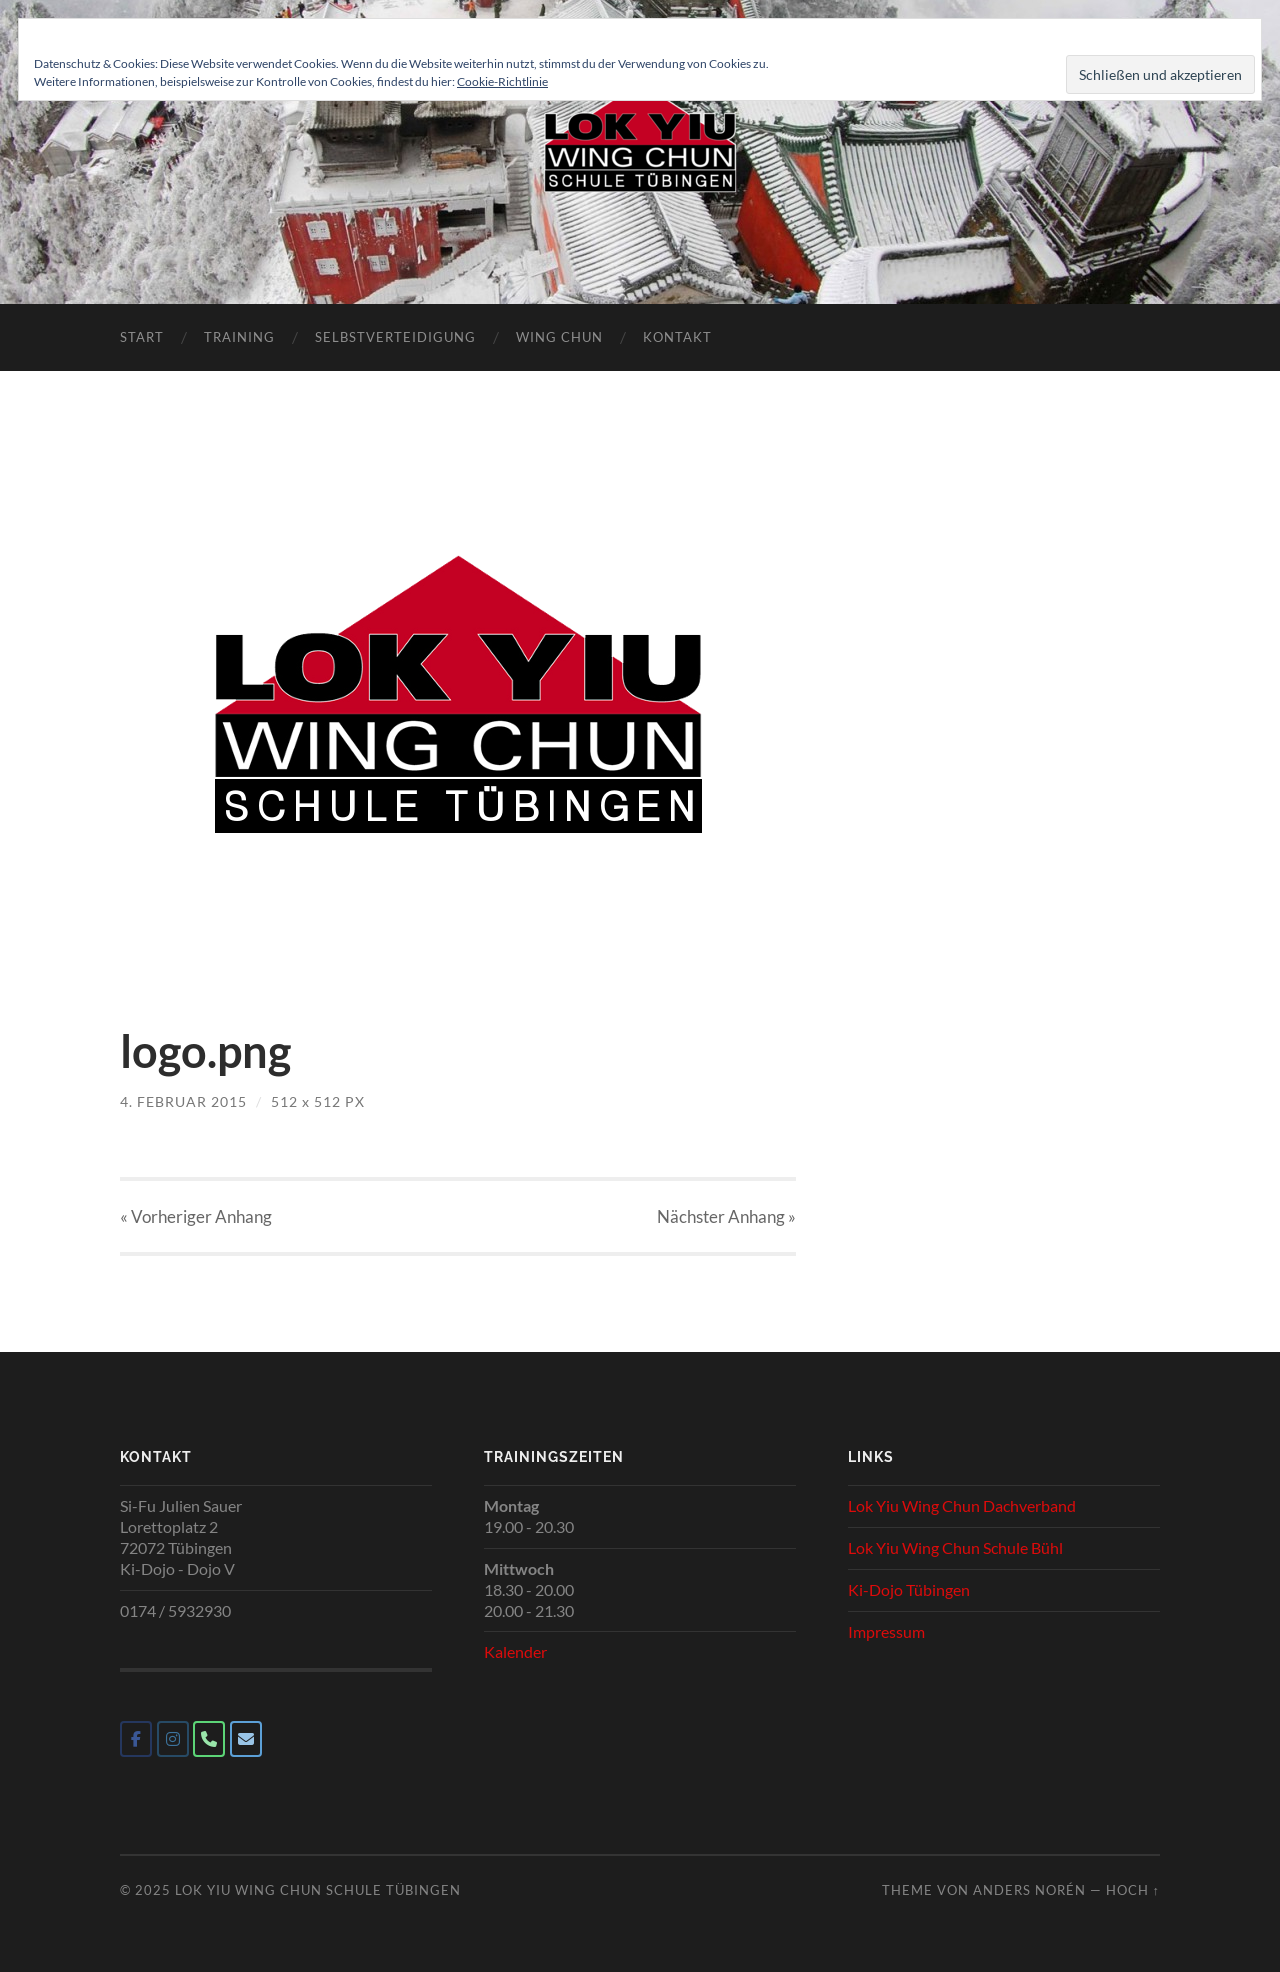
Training (239, 337)
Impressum (886, 1631)
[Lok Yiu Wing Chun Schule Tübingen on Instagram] (173, 1739)
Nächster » (726, 1216)
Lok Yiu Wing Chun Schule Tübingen (318, 1890)
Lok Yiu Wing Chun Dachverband (962, 1505)
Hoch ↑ (1133, 1890)
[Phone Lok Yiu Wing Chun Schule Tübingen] (209, 1739)
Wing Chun (559, 337)
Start (142, 337)
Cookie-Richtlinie (502, 81)
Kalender (515, 1651)
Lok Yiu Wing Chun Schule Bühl (955, 1547)
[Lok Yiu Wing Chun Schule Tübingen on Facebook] (136, 1739)
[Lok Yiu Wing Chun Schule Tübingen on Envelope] (246, 1739)
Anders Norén (1029, 1890)
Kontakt (677, 337)
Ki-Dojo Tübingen (909, 1589)
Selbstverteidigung (395, 337)
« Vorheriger (196, 1216)
